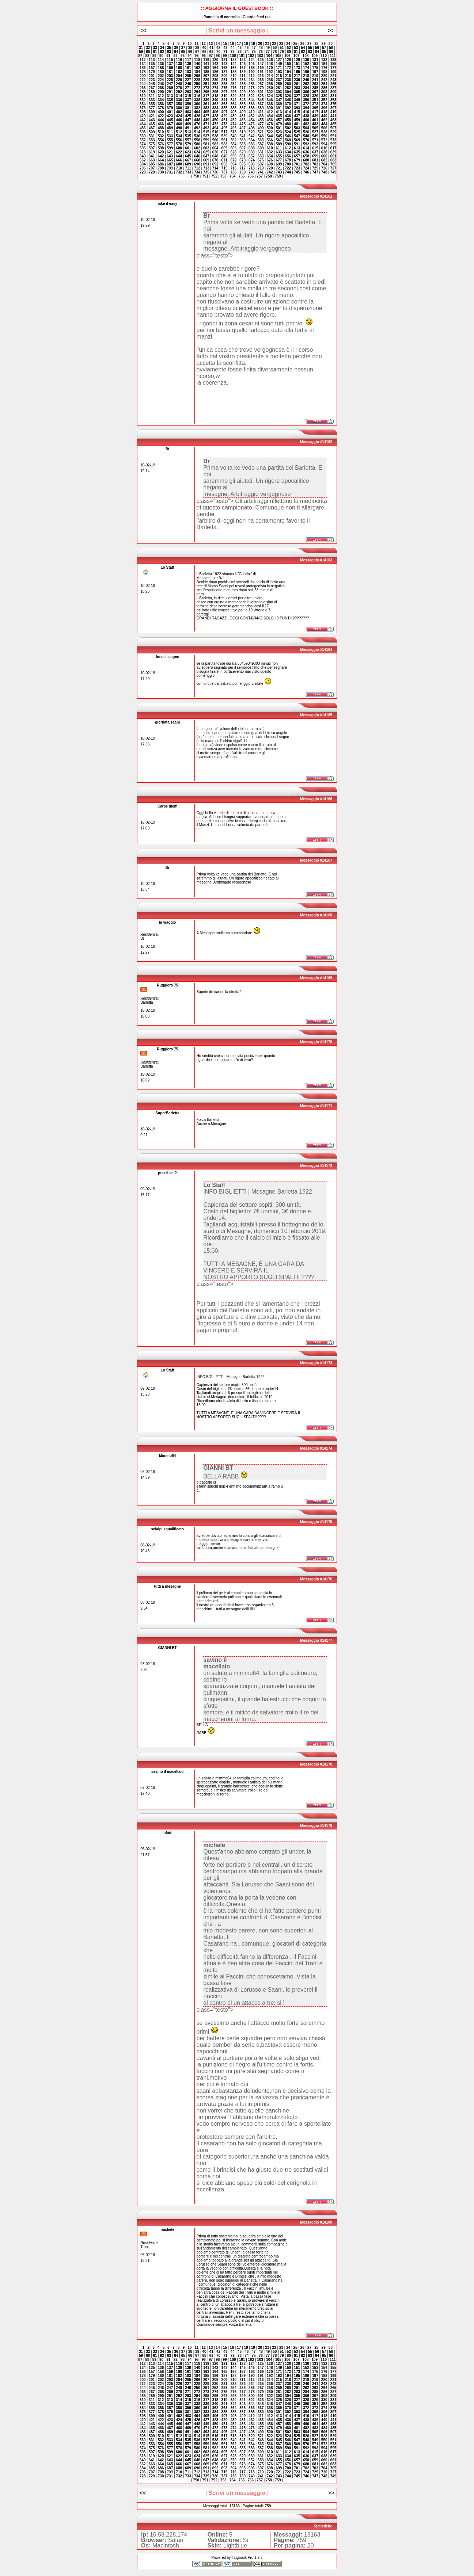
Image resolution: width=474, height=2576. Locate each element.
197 (315, 72)
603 (206, 148)
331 (333, 96)
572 (324, 140)
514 (197, 132)
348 (288, 100)
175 (315, 68)
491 (188, 128)
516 (215, 132)
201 (152, 76)
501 (279, 128)
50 (275, 48)
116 (179, 60)
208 (215, 76)
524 (288, 132)
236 (270, 80)
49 (268, 48)
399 (152, 112)
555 (170, 140)
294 (197, 92)
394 (306, 108)
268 (161, 88)
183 (188, 72)
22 (274, 44)
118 (197, 60)
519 (242, 132)
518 (233, 132)
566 (270, 140)
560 (215, 140)
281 (279, 88)
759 (278, 176)
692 (215, 164)
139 (188, 64)
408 (233, 112)
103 (260, 56)
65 (183, 52)
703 (315, 164)
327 (297, 96)
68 (204, 52)
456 (270, 120)
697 (261, 164)
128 (288, 60)
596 (143, 148)
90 (161, 56)
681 (315, 160)
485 (333, 124)
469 (188, 124)
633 (279, 152)
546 (288, 136)
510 (161, 132)
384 (215, 108)
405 (206, 112)
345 (261, 100)
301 (261, 92)
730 (161, 172)
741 (261, 172)
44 (233, 48)
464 (143, 124)
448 (197, 120)
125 (261, 60)
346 (270, 100)
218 (306, 76)
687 (170, 164)
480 (288, 124)
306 (306, 92)
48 (261, 48)
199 (333, 72)
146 (252, 64)
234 (252, 80)
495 (224, 128)
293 (188, 92)
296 (215, 92)
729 (152, 172)
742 (270, 172)
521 (261, 132)
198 (324, 72)
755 (242, 176)
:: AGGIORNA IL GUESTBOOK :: (237, 8)
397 (333, 108)
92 (176, 56)
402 (179, 112)
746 (306, 172)
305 (297, 92)
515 (206, 132)
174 (306, 68)
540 (233, 136)
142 (215, 64)
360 (197, 104)
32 (148, 48)
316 (197, 96)
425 (188, 116)
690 (197, 164)
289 (152, 92)
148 (270, 64)
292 (179, 92)
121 (224, 60)
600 (179, 148)
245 (152, 84)
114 (161, 60)
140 (197, 64)
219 (315, 76)
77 (268, 52)
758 (269, 176)
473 (224, 124)
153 (315, 64)
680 (306, 160)
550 (324, 136)
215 (279, 76)
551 (333, 136)
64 (176, 52)
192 (270, 72)
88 (147, 56)
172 (288, 68)
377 (152, 108)
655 (279, 156)
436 (288, 116)
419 (333, 112)
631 (261, 152)
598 (161, 148)
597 (152, 148)
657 (297, 156)
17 (239, 44)
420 (143, 116)
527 (315, 132)
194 (288, 72)
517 (224, 132)
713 (206, 168)
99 (225, 56)
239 (297, 80)
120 (215, 60)
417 (315, 112)
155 (333, 64)
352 (324, 100)
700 (288, 164)
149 (279, 64)
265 (333, 84)
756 (250, 176)
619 (152, 152)
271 (188, 88)
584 (233, 144)
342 (233, 100)
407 (224, 112)
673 (242, 160)
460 (306, 120)
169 (261, 68)
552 (143, 140)
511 (170, 132)
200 (143, 76)
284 (306, 88)
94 (189, 56)
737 (224, 172)
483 (315, 124)
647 (206, 156)
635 (297, 152)
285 (315, 88)
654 (270, 156)
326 (288, 96)
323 (261, 96)
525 (297, 132)
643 (170, 156)
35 (169, 48)
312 (161, 96)
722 (288, 168)
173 (297, 68)
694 (233, 164)
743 (279, 172)
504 (306, 128)
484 (324, 124)
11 (197, 44)
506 (324, 128)
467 (170, 124)
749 (333, 172)
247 (170, 84)
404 (197, 112)
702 (306, 164)
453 (242, 120)
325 (279, 96)
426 (197, 116)
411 (261, 112)
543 (261, 136)
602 (197, 148)
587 (261, 144)
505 (315, 128)
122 (233, 60)
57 (324, 48)
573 (333, 140)
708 (161, 168)
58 (331, 48)
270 (179, 88)
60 (148, 52)
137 (170, 64)
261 (297, 84)
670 (215, 160)
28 (316, 44)
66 (190, 52)
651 (242, 156)
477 (261, 124)
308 (324, 92)
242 (324, 80)
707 (152, 168)
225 (170, 80)
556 (179, 140)
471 (206, 124)
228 (197, 80)
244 (143, 84)
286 (324, 88)
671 (224, 160)
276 (233, 88)
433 (261, 116)
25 (295, 44)
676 (270, 160)
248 (179, 84)
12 (204, 44)
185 (206, 72)
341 (224, 100)
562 (233, 140)
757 (260, 176)
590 (288, 144)
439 (315, 116)
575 (152, 144)
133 (333, 60)
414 (288, 112)
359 (188, 104)
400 (161, 112)
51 (282, 48)
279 (261, 88)
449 (206, 120)
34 (162, 48)
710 (179, 168)
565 (261, 140)
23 (281, 44)
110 (324, 56)
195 (297, 72)
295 (206, 92)
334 (161, 100)
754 (233, 176)
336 (179, 100)
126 (270, 60)
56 (317, 48)
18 (246, 44)
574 (143, 144)
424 (179, 116)
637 (315, 152)
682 (324, 160)
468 (179, 124)
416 (306, 112)
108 (306, 56)
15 (225, 44)
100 (233, 56)
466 (161, 124)
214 (270, 76)
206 (197, 76)
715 (224, 168)
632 (270, 152)
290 (161, 92)
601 (188, 148)
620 (161, 152)
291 (170, 92)
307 (315, 92)
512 (179, 132)
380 (179, 108)
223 (152, 80)
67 (197, 52)
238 (288, 80)
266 (143, 88)
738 (233, 172)
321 (242, 96)
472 (215, 124)
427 (206, 116)
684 (143, 164)
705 (333, 164)
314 (179, 96)
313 (170, 96)
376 (143, 108)
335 (170, 100)
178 (143, 72)
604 (215, 148)
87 (140, 56)
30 (331, 44)
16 (232, 44)
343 (242, 100)
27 (309, 44)
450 (215, 120)
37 (183, 48)
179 (152, 72)
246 (161, 84)
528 (324, 132)
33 (155, 48)
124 (252, 60)
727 (333, 168)
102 (251, 56)
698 (270, 164)
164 (215, 68)
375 (333, 104)
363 (224, 104)
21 (267, 44)
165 (224, 68)
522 (270, 132)
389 (261, 108)
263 (315, 84)
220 (324, 76)
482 (306, 124)
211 (242, 76)
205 (188, 76)
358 (179, 104)
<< (142, 30)
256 (252, 84)
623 (188, 152)
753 (223, 176)
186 (215, 72)
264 (324, 84)
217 (297, 76)
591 (297, 144)
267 (152, 88)
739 (242, 172)
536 (197, 136)
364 (233, 104)
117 (188, 60)
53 (296, 48)
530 (143, 136)
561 (224, 140)
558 (197, 140)
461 (315, 120)
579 (188, 144)
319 (224, 96)
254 (233, 84)
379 (170, 108)
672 (233, 160)
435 (279, 116)
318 (215, 96)
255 (242, 84)
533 (170, 136)
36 (176, 48)
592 (306, 144)
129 (297, 60)
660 (324, 156)
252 (215, 84)
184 (197, 72)
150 (288, 64)
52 (289, 48)
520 (252, 132)
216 (288, 76)
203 (170, 76)
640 (143, 156)
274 (215, 88)
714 (215, 168)
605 (224, 148)
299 (242, 92)
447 (188, 120)
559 (206, 140)
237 (279, 80)
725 (315, 168)
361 (206, 104)
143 (224, 64)
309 (333, 92)
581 (206, 144)
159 (170, 68)
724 (306, 168)
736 (215, 172)
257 (261, 84)
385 (224, 108)
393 (297, 108)
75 (253, 52)
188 (233, 72)
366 (252, 104)
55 (310, 48)
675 (261, 160)
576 (161, 144)
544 (270, 136)
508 (143, 132)
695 (242, 164)
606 (233, 148)
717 (242, 168)
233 (242, 80)
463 (333, 120)
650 (233, 156)
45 (240, 48)
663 (152, 160)
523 (279, 132)
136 (161, 64)
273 (206, 88)
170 (270, 68)
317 (206, 96)
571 (315, 140)
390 (270, 108)
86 (331, 52)
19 (253, 44)
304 (288, 92)
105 (278, 56)
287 (333, 88)
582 (215, 144)
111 (333, 56)
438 (306, 116)
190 (252, 72)
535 (188, 136)
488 (161, 128)
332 (143, 100)
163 (206, 68)
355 (152, 104)
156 (143, 68)
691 (206, 164)
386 (233, 108)
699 (279, 164)
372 (306, 104)
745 (297, 172)
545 (279, 136)
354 (143, 104)
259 (279, 84)
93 (183, 56)
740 (252, 172)
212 (252, 76)
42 (218, 48)
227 (188, 80)
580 (197, 144)
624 (197, 152)
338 (197, 100)
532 (161, 136)
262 (306, 84)
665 (170, 160)
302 (270, 92)
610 (270, 148)
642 (161, 156)
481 (297, 124)
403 (188, 112)
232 (233, 80)
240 (306, 80)
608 (252, 148)
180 (161, 72)
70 (218, 52)
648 (215, 156)
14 (218, 44)
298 (233, 92)
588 (270, 144)
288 (143, 92)
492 (197, 128)
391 (279, 108)
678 (288, 160)
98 (218, 56)
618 (143, 152)
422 (161, 116)
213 (261, 76)
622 (179, 152)
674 (252, 160)
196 (306, 72)
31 (141, 48)
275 (224, 88)
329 (315, 96)
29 (324, 44)
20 (260, 44)
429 (224, 116)
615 (315, 148)
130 (306, 60)
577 (170, 144)
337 (188, 100)
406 (215, 112)
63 (169, 52)
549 (315, 136)
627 (224, 152)
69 (211, 52)
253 (224, 84)
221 (333, 76)
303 (279, 92)
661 (333, 156)
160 (179, 68)
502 (288, 128)
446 (179, 120)
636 (306, 152)
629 (242, 152)
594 (324, 144)
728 (143, 172)
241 (315, 80)
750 (196, 176)
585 (242, 144)
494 (215, 128)
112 (143, 60)
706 (143, 168)
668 (197, 160)
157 (152, 68)
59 (141, 52)
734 (197, 172)
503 (297, 128)
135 (152, 64)
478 (270, 124)
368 (270, 104)
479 (279, 124)
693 (224, 164)
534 (179, 136)
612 (288, 148)
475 (242, 124)
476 (252, 124)
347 (279, 100)
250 (197, 84)
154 (324, 64)
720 (270, 168)
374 (324, 104)
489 (170, 128)
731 (170, 172)
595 (333, 144)
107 (296, 56)
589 (279, 144)
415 (297, 112)
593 (315, 144)
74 (246, 52)
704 (324, 164)
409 (242, 112)
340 (215, 100)
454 (252, 120)
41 (211, 48)
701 (297, 164)
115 (170, 60)
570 (306, 140)
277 (242, 88)
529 (333, 132)
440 (324, 116)
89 (154, 56)
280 (270, 88)
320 (233, 96)
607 (242, 148)
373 (315, 104)
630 (252, 152)
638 (324, 152)
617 (333, 148)
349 (297, 100)
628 (233, 152)
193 (279, 72)
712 (197, 168)
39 (197, 48)
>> (331, 30)
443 (152, 120)
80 (289, 52)
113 (152, 60)
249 (188, 84)
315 (188, 96)
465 (152, 124)
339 (206, 100)
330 (324, 96)
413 (279, 112)
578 (179, 144)
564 (252, 140)
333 (152, 100)
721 (279, 168)
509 (152, 132)
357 (170, 104)
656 (288, 156)
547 (297, 136)
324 (270, 96)
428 (215, 116)
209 (224, 76)
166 (233, 68)
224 (161, 80)
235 (261, 80)
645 (188, 156)
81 (296, 52)
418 (324, 112)
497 (242, 128)
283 (297, 88)
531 (152, 136)
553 (152, 140)
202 (161, 76)
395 (315, 108)
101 (242, 56)
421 (152, 116)
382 (197, 108)
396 (324, 108)
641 (152, 156)
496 (233, 128)
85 (324, 52)
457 (279, 120)
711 (188, 168)
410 (252, 112)
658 (306, 156)
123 (242, 60)
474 (233, 124)
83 (310, 52)
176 (324, 68)
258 (270, 84)
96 (204, 56)
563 (242, 140)
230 (215, 80)
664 (161, 160)
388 (252, 108)
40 (204, 48)
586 (252, 144)
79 (282, 52)
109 (314, 56)
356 (161, 104)
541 (242, 136)
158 (161, 68)
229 (206, 80)
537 (206, 136)
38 (190, 48)
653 (261, 156)
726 (324, 168)
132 (324, 60)
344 (252, 100)
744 (288, 172)
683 (333, 160)
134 (143, 64)
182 (179, 72)
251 (206, 84)
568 (288, 140)
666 (179, 160)
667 (188, 160)
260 (288, 84)
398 (143, 112)
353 (333, 100)
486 (143, 128)
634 (288, 152)
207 (206, 76)
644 (179, 156)
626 (215, 152)
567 (279, 140)
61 (155, 52)
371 (297, 104)
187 (224, 72)
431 (242, 116)
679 (297, 160)
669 (206, 160)
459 (297, 120)
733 (188, 172)
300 (252, 92)
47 (253, 48)
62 (162, 52)
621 (170, 152)
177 (333, 68)
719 (261, 168)
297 (224, 92)
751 (205, 176)
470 (197, 124)
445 (170, 120)
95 (196, 56)
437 (297, 116)
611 (279, 148)
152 (306, 64)
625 (206, 152)
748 (324, 172)
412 (270, 112)
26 (302, 44)
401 (170, 112)
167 (242, 68)
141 (206, 64)
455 (261, 120)
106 (287, 56)
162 (197, 68)
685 (152, 164)
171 (279, 68)
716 (233, 168)
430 (233, 116)
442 (143, 120)
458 (288, 120)
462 (324, 120)
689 (188, 164)
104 (269, 56)
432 (252, 116)
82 (303, 52)
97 (211, 56)
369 (279, 104)
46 (246, 48)
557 (188, 140)
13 (211, 44)
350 (306, 100)
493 (206, 128)
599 (170, 148)
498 (252, 128)
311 (152, 96)
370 (288, 104)
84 (317, 52)
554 (161, 140)
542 (252, 136)
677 (279, 160)
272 (197, 88)
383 (206, 108)
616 (324, 148)
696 (252, 164)
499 (261, 128)
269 (170, 88)
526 (306, 132)
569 (297, 140)
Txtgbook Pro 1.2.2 (247, 2558)
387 (242, 108)
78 (275, 52)
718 (252, 168)
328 (306, 96)
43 (225, 48)
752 (214, 176)
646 (197, 156)
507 (333, 128)
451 (224, 120)
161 (188, 68)
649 (224, 156)
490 (179, 128)
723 (297, 168)
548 (306, 136)
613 (297, 148)
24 (288, 44)
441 (333, 116)
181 (170, 72)
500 (270, 128)
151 (297, 64)
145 (242, 64)
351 (315, 100)
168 (252, 68)
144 (233, 64)
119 (206, 60)
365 (242, 104)
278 (252, 88)
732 (179, 172)
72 (233, 52)
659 (315, 156)
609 (261, 148)
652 (252, 156)
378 (161, 108)
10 (189, 44)
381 (188, 108)
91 (168, 56)
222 (143, 80)
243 (333, 80)
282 (288, 88)
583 (224, 144)
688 (179, 164)
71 (225, 52)
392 (288, 108)
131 (315, 60)
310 (143, 96)
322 (252, 96)
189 (242, 72)
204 (179, 76)
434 (270, 116)
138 (179, 64)
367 (261, 104)
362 (215, 104)
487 (152, 128)
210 (233, 76)
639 (333, 152)
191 (261, 72)
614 (306, 148)
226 (179, 80)
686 (161, 164)
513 (188, 132)
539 (224, 136)
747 (315, 172)
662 (143, 160)
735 (206, 172)
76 (261, 52)
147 (261, 64)
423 (170, 116)
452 (233, 120)
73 (240, 52)
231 (224, 80)
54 (303, 48)
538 (215, 136)
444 (161, 120)
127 (279, 60)
